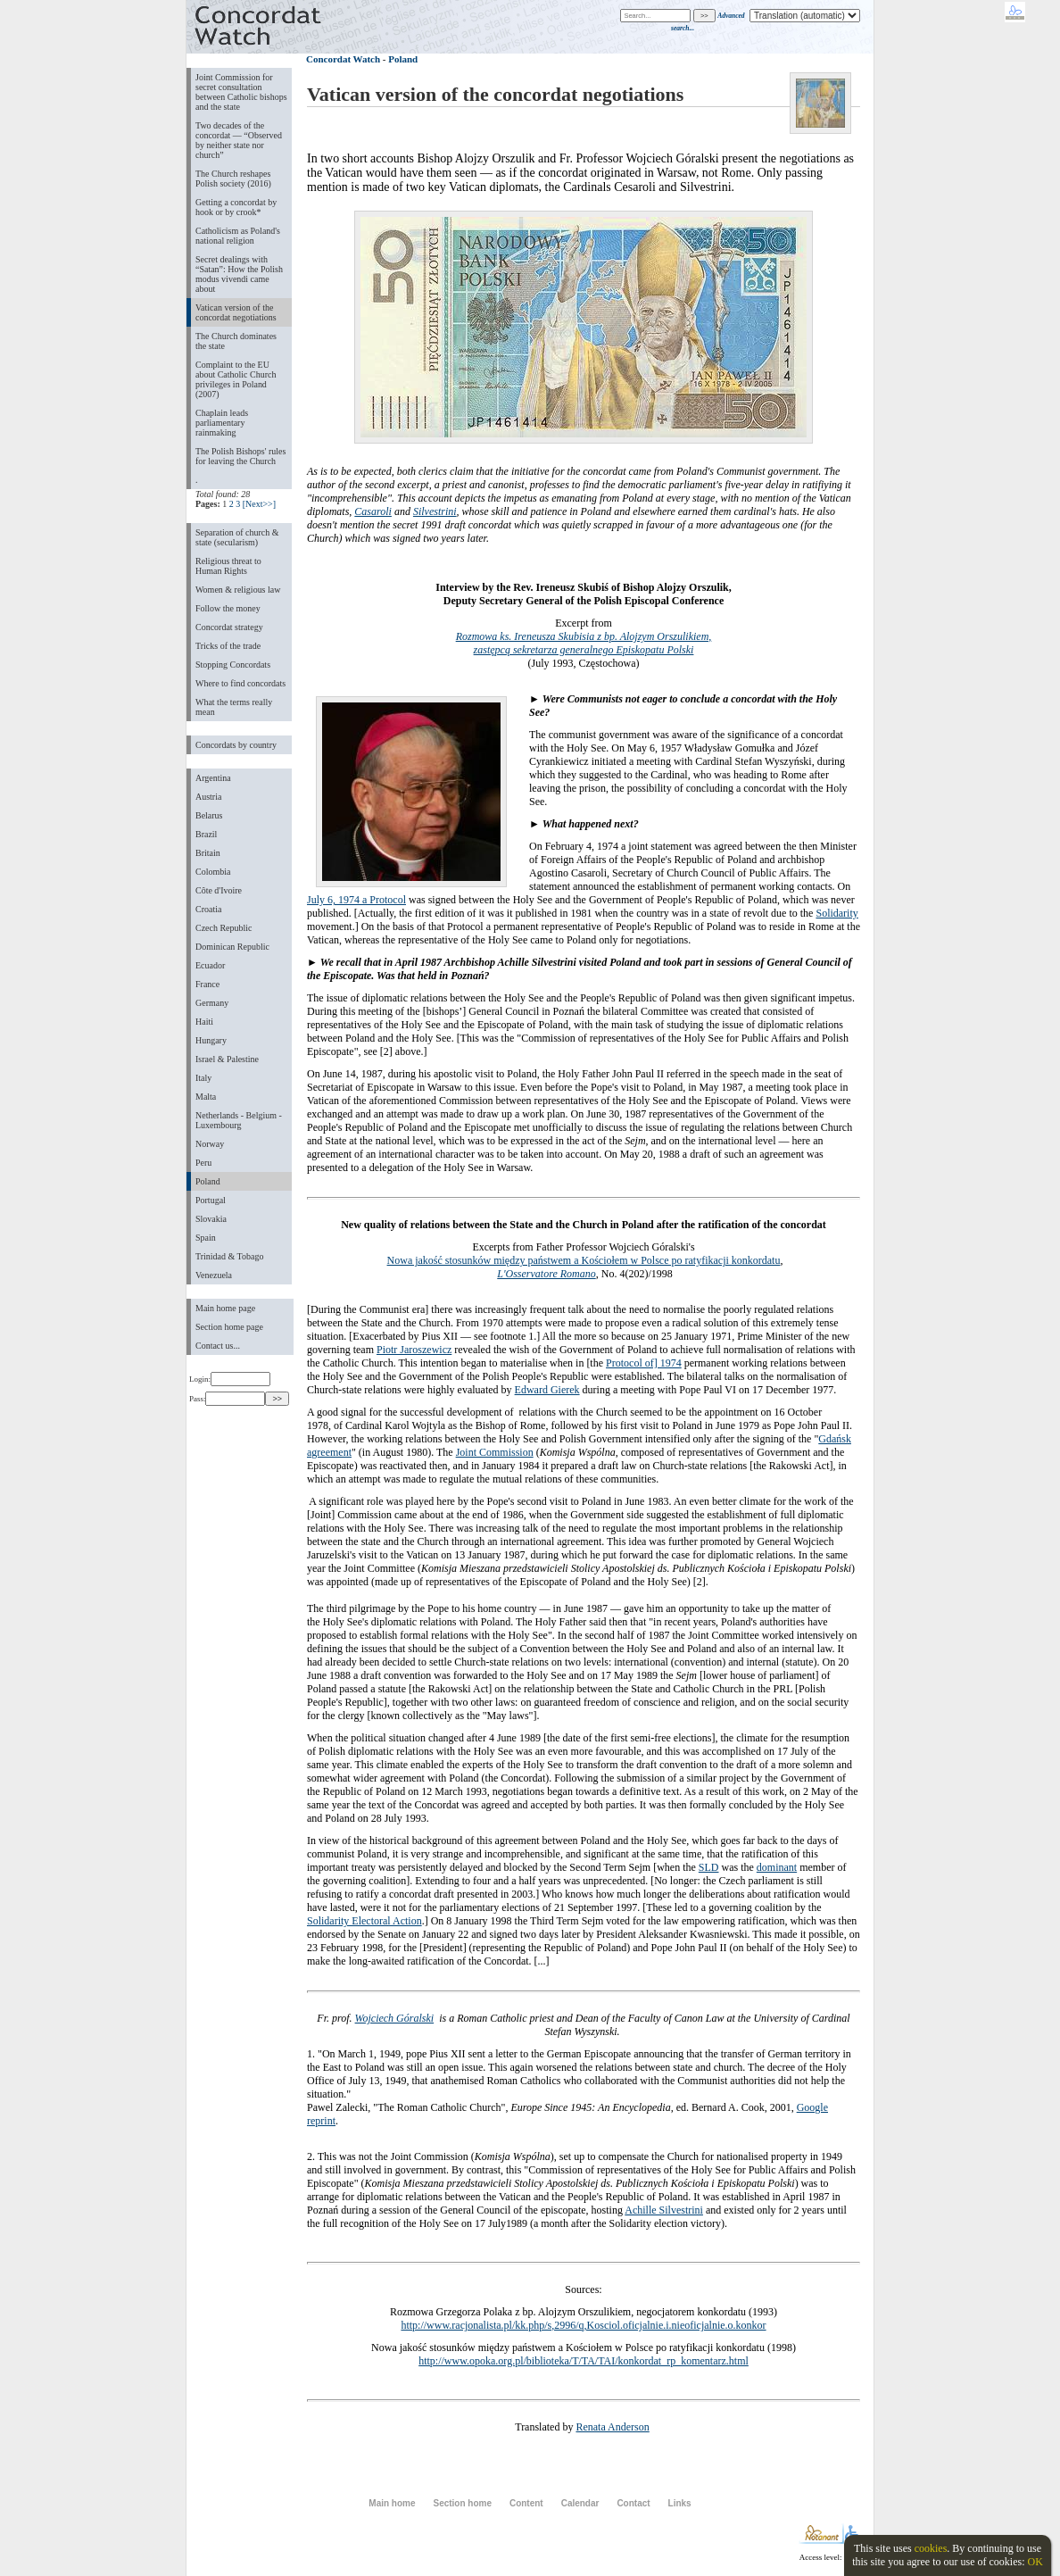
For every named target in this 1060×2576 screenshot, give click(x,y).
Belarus (209, 815)
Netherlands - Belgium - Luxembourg (238, 1120)
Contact (633, 2503)
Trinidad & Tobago (229, 1256)
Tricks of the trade (228, 646)
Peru (203, 1163)
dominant (777, 1867)
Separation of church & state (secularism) (236, 537)
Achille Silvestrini (664, 2210)
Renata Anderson (612, 2427)
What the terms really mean (233, 707)
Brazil (206, 834)
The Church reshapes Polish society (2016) (233, 178)
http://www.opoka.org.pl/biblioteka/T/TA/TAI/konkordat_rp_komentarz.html (583, 2361)
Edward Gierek (547, 1390)
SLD (709, 1867)
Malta (205, 1096)
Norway (209, 1144)
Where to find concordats (240, 683)
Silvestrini (435, 511)
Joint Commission (495, 1452)
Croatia (208, 909)
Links (679, 2503)
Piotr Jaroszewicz (414, 1349)
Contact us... (217, 1345)
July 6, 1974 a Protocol (356, 899)
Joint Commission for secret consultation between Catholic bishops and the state (241, 92)
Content (526, 2503)
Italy (203, 1078)
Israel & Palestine (227, 1059)
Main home (392, 2503)
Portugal (210, 1200)
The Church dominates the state (236, 341)
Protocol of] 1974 (644, 1363)
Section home (462, 2503)
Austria (208, 797)
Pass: (227, 1398)
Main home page (225, 1308)
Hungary (211, 1040)
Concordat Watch (343, 59)
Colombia (212, 872)
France (207, 984)
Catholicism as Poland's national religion (237, 235)
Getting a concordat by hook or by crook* (236, 207)
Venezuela (213, 1275)
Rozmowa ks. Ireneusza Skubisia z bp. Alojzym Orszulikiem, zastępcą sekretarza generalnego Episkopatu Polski (584, 643)
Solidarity (836, 913)
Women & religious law (237, 589)
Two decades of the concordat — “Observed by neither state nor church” (238, 140)
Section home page (229, 1327)
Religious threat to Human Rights (228, 566)
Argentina (213, 778)
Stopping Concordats (232, 664)
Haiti (204, 1021)
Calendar (580, 2503)
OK (1034, 2561)
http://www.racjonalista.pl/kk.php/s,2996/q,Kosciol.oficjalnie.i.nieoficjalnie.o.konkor (583, 2325)
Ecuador (210, 965)
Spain (205, 1237)
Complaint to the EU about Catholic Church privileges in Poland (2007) (235, 379)
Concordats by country (236, 745)
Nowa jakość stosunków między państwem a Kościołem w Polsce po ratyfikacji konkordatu (584, 1260)
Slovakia (211, 1219)
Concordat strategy (229, 627)
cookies (931, 2548)
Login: (229, 1379)
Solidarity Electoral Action (364, 1921)
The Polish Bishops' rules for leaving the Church (240, 456)
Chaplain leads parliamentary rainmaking (221, 422)
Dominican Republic (232, 946)
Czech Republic (224, 928)
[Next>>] (259, 504)
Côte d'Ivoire (218, 890)
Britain (207, 853)
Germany (211, 1003)
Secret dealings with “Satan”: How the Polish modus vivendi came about (239, 274)
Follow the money (228, 608)
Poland (207, 1181)
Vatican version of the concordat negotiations (236, 312)
